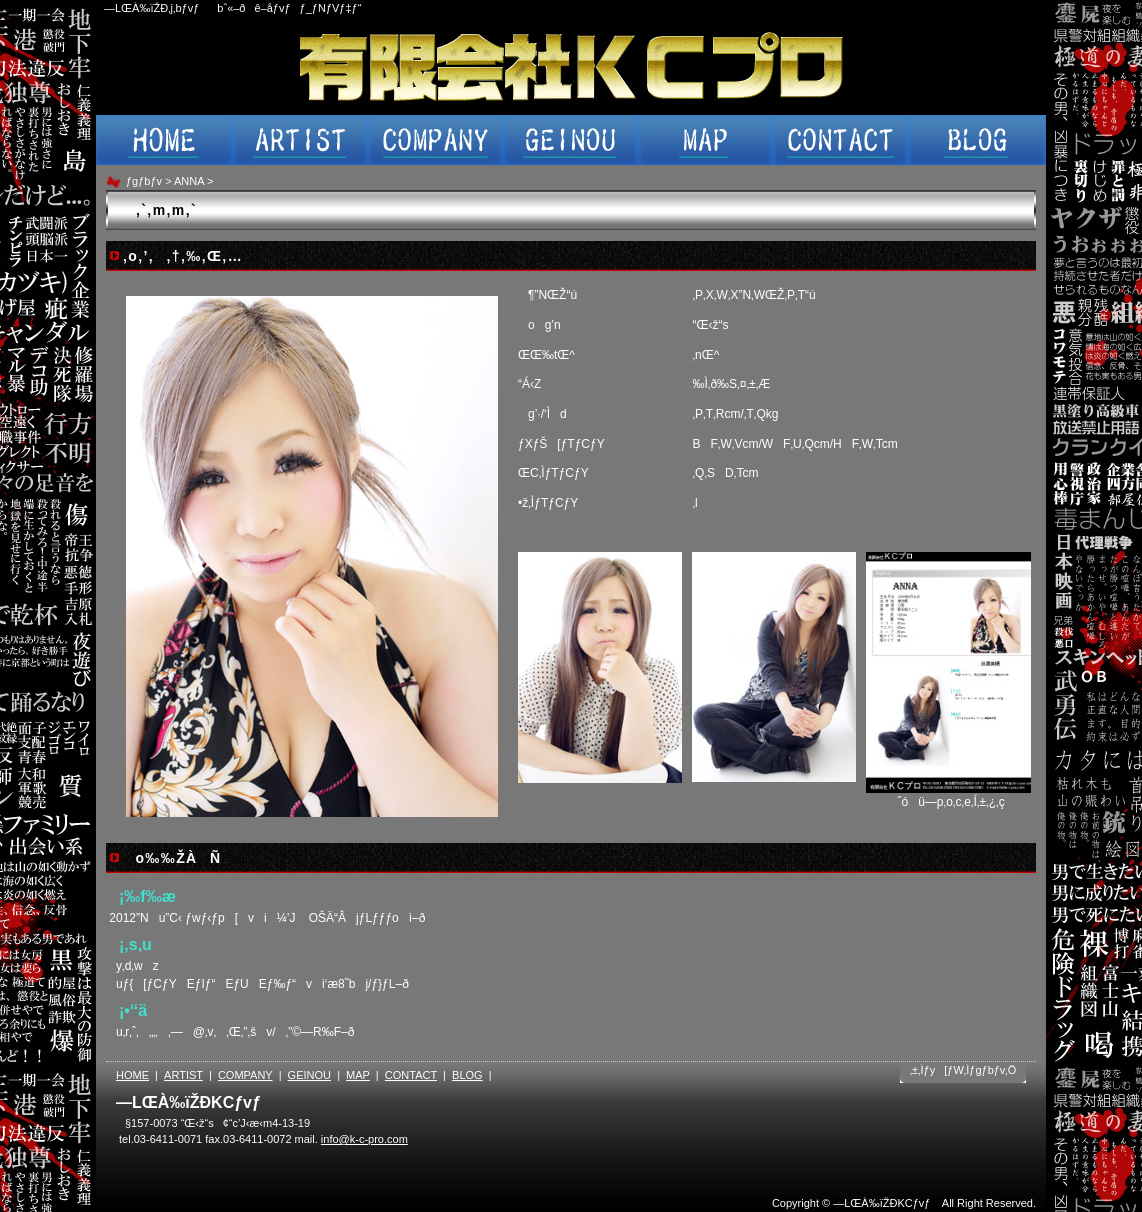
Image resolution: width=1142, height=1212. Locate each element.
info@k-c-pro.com (364, 1139)
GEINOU (309, 1075)
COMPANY (245, 1075)
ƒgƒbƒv (144, 181)
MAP (358, 1075)
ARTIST (183, 1075)
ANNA (189, 181)
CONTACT (411, 1075)
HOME (132, 1075)
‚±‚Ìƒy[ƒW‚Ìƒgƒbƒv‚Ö (963, 1070)
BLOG (467, 1075)
